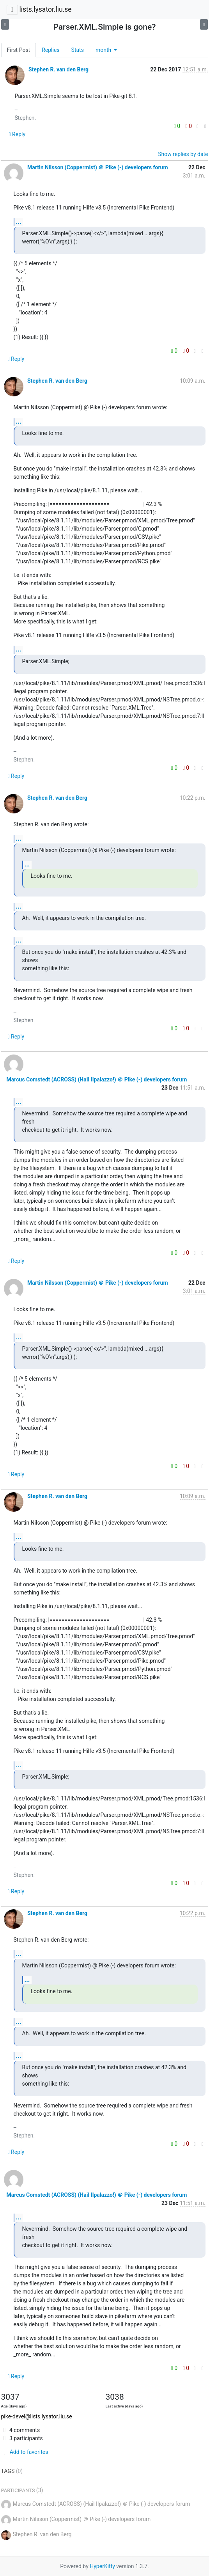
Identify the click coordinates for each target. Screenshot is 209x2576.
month (104, 50)
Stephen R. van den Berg (58, 69)
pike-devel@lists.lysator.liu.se (36, 2416)
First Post (18, 50)
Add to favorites (24, 2452)
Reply (17, 134)
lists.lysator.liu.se (45, 9)
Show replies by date (183, 154)
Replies (50, 50)
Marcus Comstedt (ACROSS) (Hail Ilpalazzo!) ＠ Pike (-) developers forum (97, 1079)
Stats (77, 50)
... (18, 221)
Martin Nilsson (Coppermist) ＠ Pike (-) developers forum (97, 167)
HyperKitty (102, 2566)
